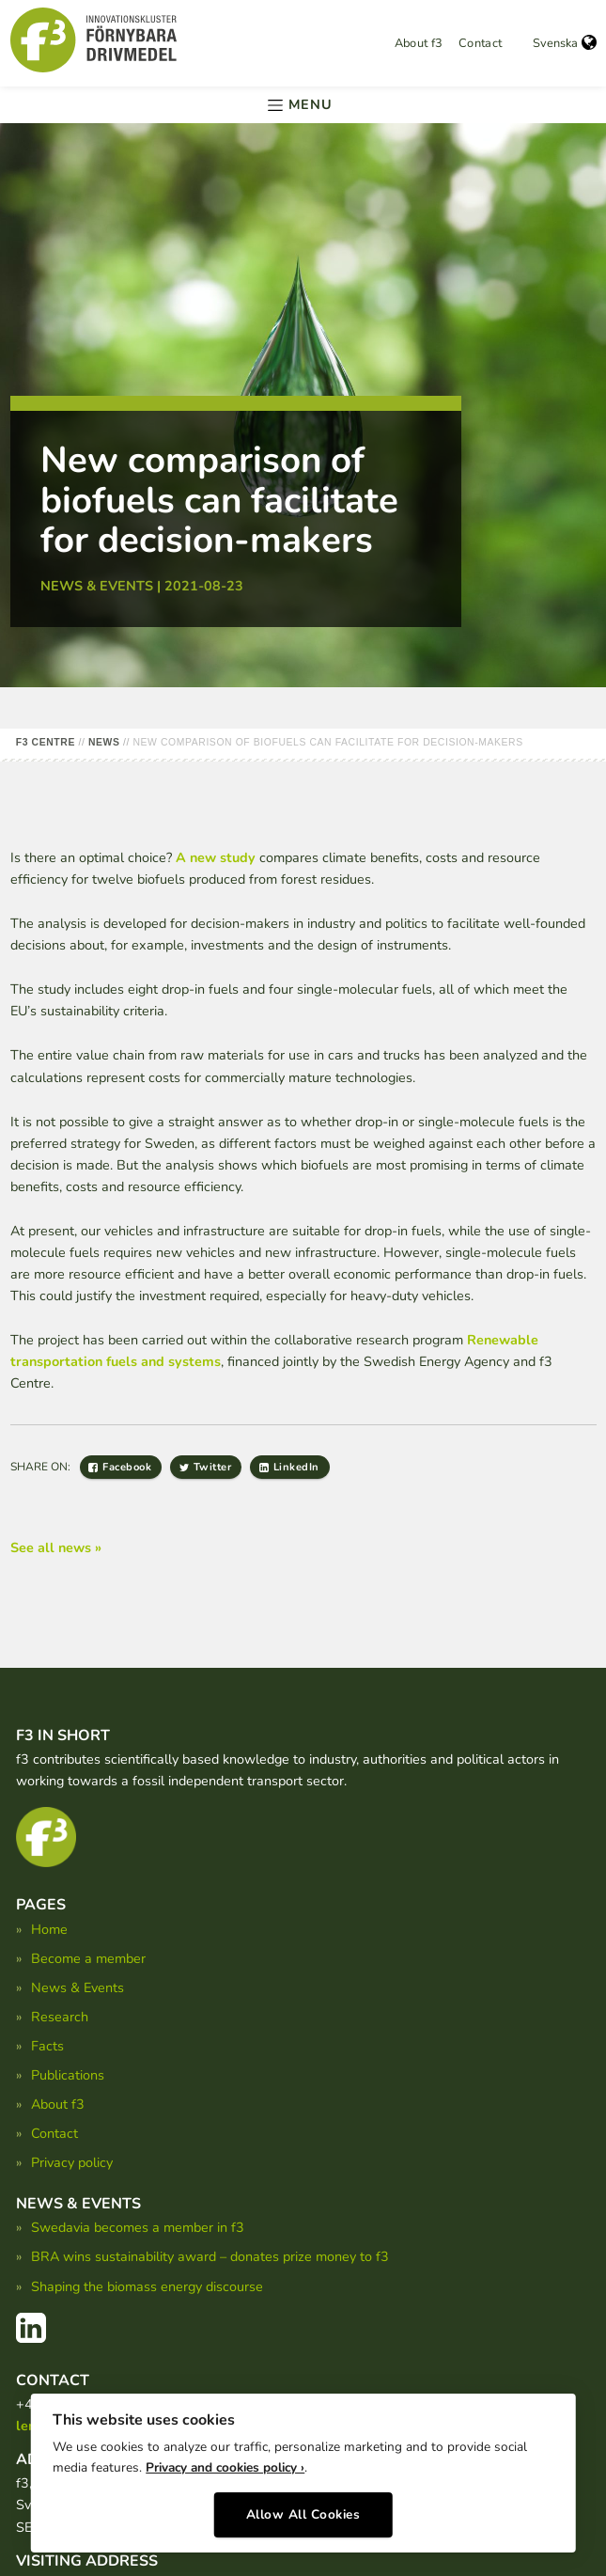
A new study (216, 857)
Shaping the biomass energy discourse (147, 2286)
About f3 (419, 43)
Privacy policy (72, 2162)
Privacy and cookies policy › (225, 2461)
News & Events (77, 1987)
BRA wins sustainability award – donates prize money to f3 (210, 2256)
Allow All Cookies (303, 2508)
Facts (47, 2045)
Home (49, 1929)
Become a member (88, 1958)
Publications (67, 2075)
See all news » (55, 1547)
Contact (480, 43)
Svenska (565, 43)
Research (59, 2016)
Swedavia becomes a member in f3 (137, 2227)
